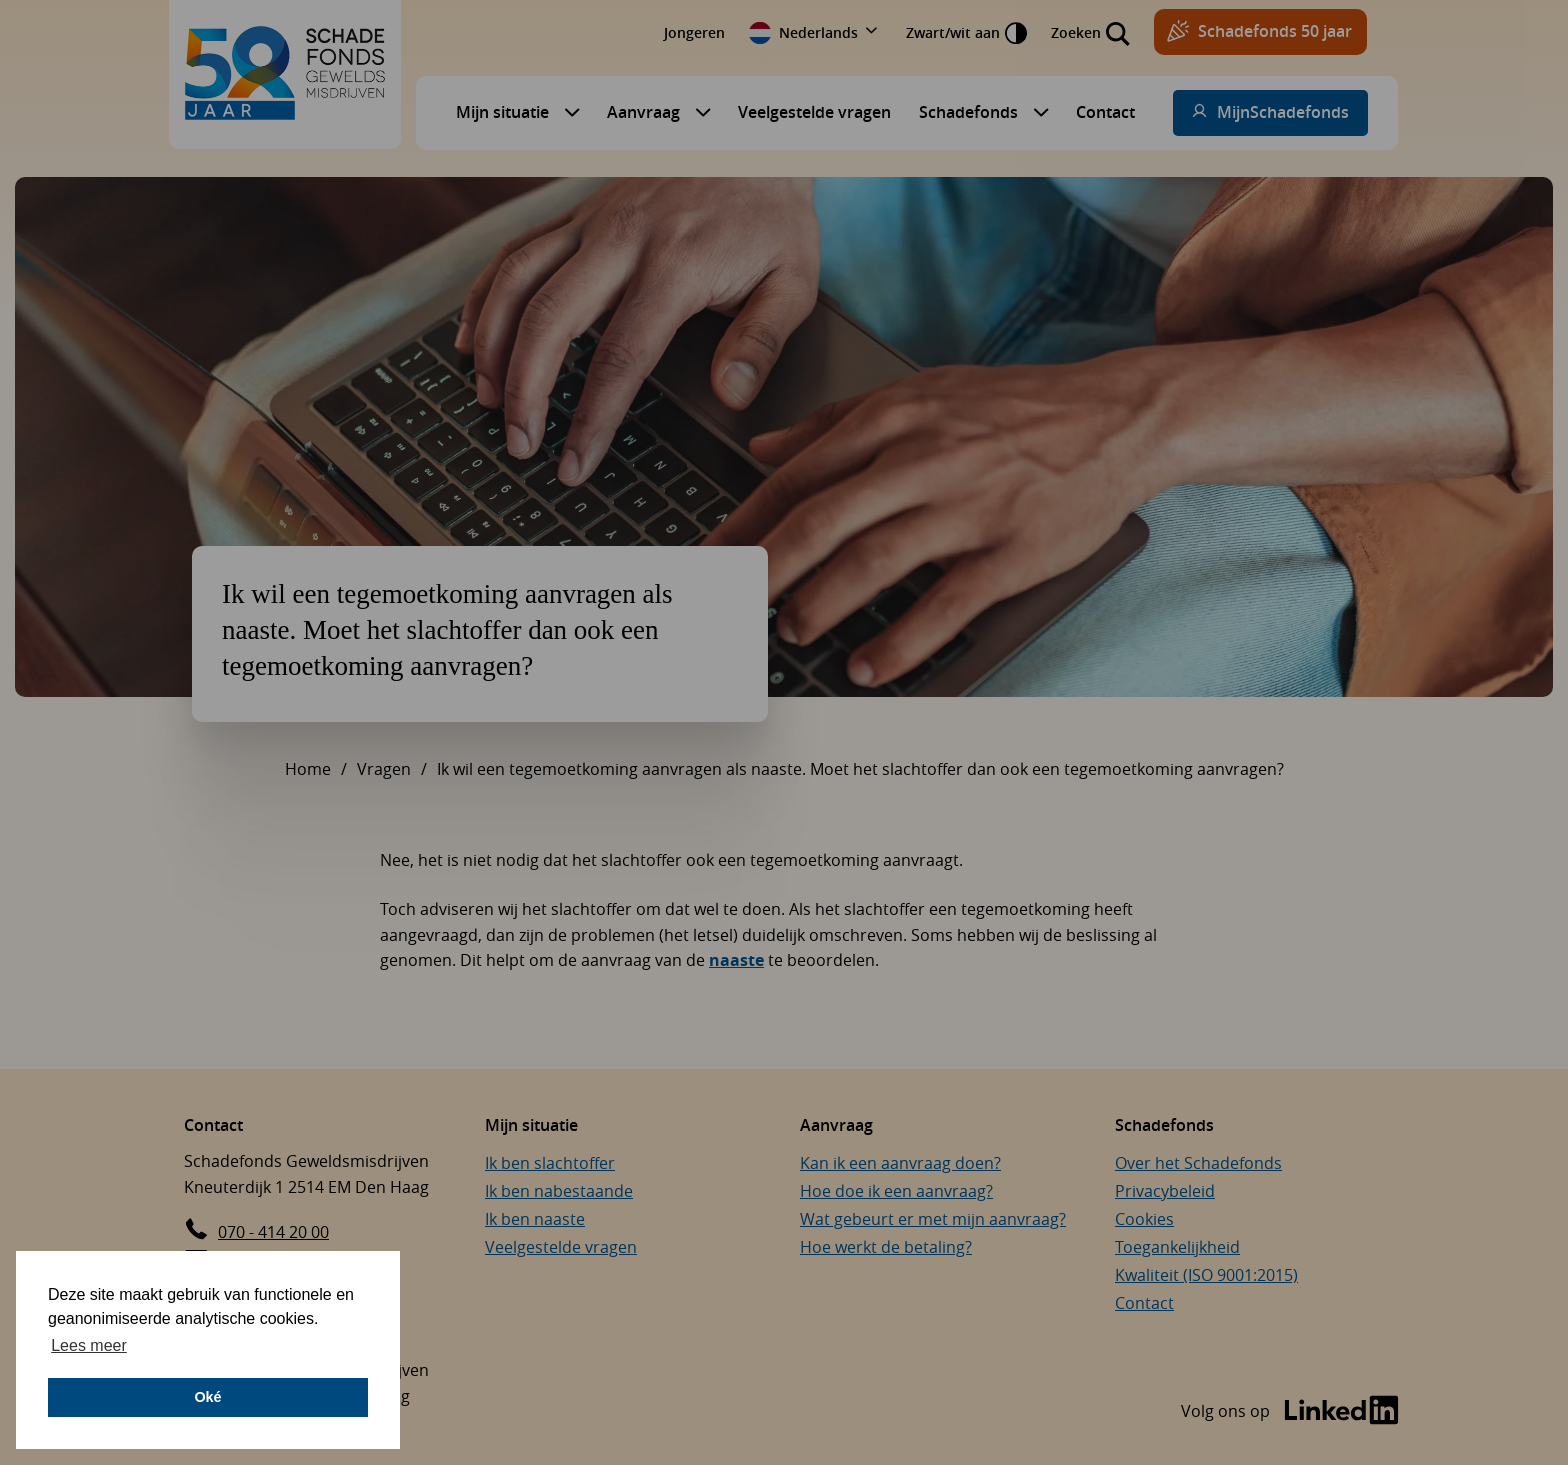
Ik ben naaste (535, 1219)
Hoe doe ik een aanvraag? (896, 1191)
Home (308, 769)
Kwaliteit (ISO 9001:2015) (1206, 1275)
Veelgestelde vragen (814, 112)
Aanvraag (643, 112)
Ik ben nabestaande (559, 1191)
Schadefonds (968, 112)
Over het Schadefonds (1198, 1163)
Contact (1105, 112)
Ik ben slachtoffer (550, 1163)
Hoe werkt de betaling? (886, 1247)
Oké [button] (207, 1397)
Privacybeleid (1165, 1191)
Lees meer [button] (89, 1345)
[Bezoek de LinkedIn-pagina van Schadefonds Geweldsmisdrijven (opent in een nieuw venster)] (1290, 1411)
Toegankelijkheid (1177, 1247)
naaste (736, 960)
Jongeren (694, 32)
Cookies (1144, 1219)
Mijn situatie (502, 112)
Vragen (384, 769)
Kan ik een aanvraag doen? (900, 1163)
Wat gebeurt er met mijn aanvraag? (933, 1219)
